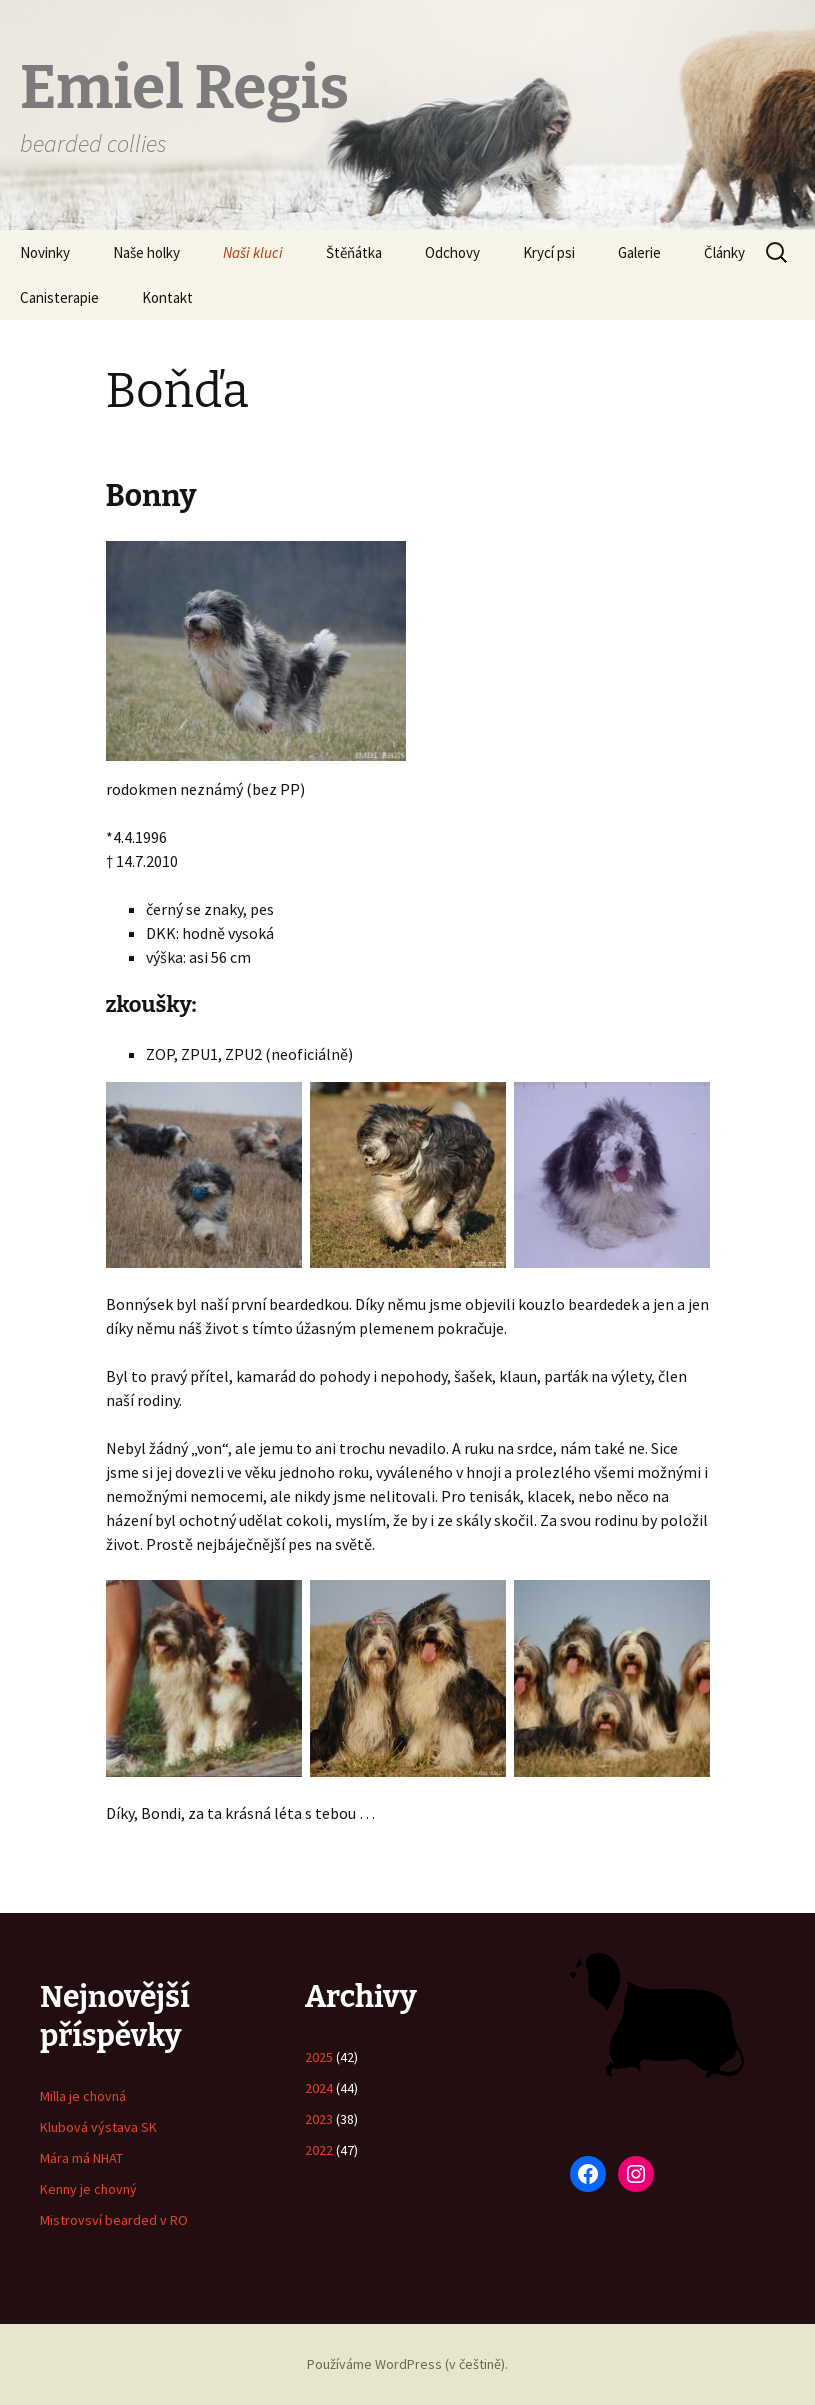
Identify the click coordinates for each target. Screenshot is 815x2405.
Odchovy (452, 252)
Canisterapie (59, 297)
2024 (319, 2088)
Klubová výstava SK (98, 2127)
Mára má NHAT (81, 2158)
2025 (319, 2057)
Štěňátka (354, 252)
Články (724, 252)
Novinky (45, 252)
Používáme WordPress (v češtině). (407, 2364)
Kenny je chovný (88, 2189)
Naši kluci (253, 252)
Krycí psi (549, 252)
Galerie (639, 252)
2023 (319, 2119)
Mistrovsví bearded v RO (114, 2220)
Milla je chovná (83, 2096)
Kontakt (167, 297)
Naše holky (146, 252)
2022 (319, 2150)
